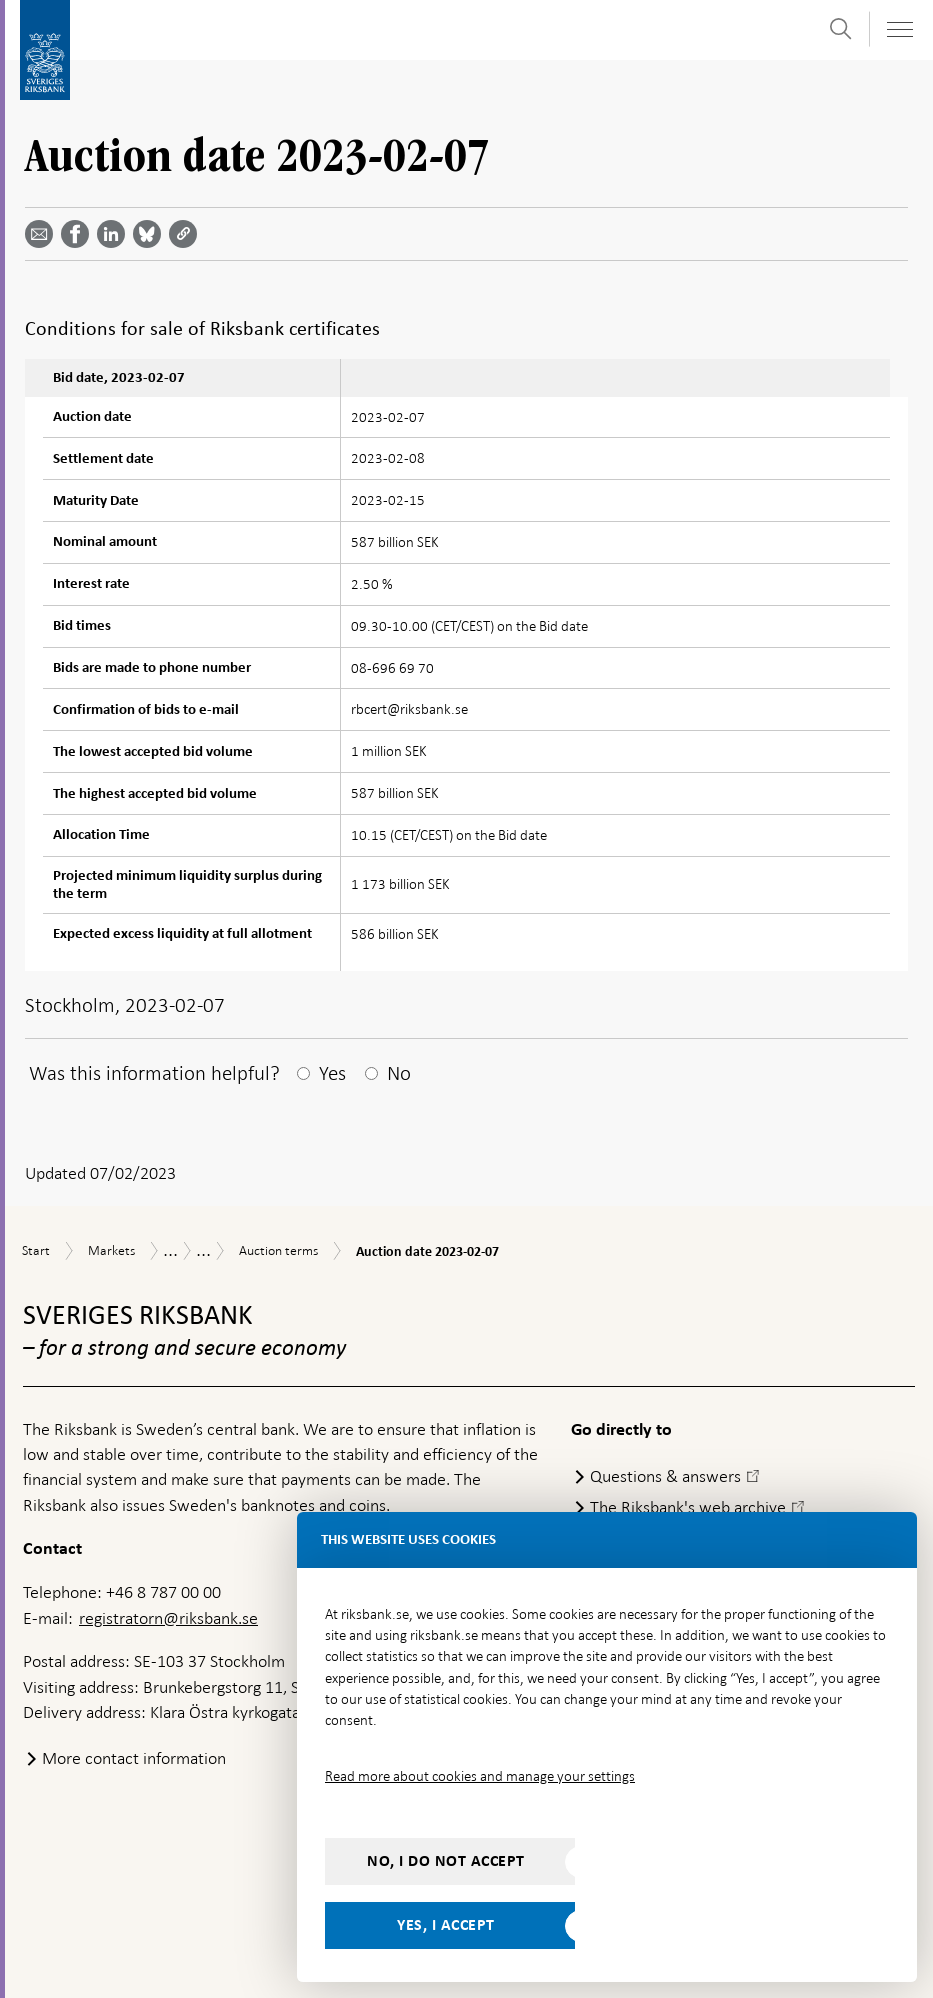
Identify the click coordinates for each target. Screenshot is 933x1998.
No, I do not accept (446, 1861)
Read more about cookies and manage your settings (480, 1776)
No (399, 1073)
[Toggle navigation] (899, 29)
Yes (332, 1073)
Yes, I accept (446, 1925)
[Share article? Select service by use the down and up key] (115, 234)
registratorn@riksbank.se (168, 1618)
